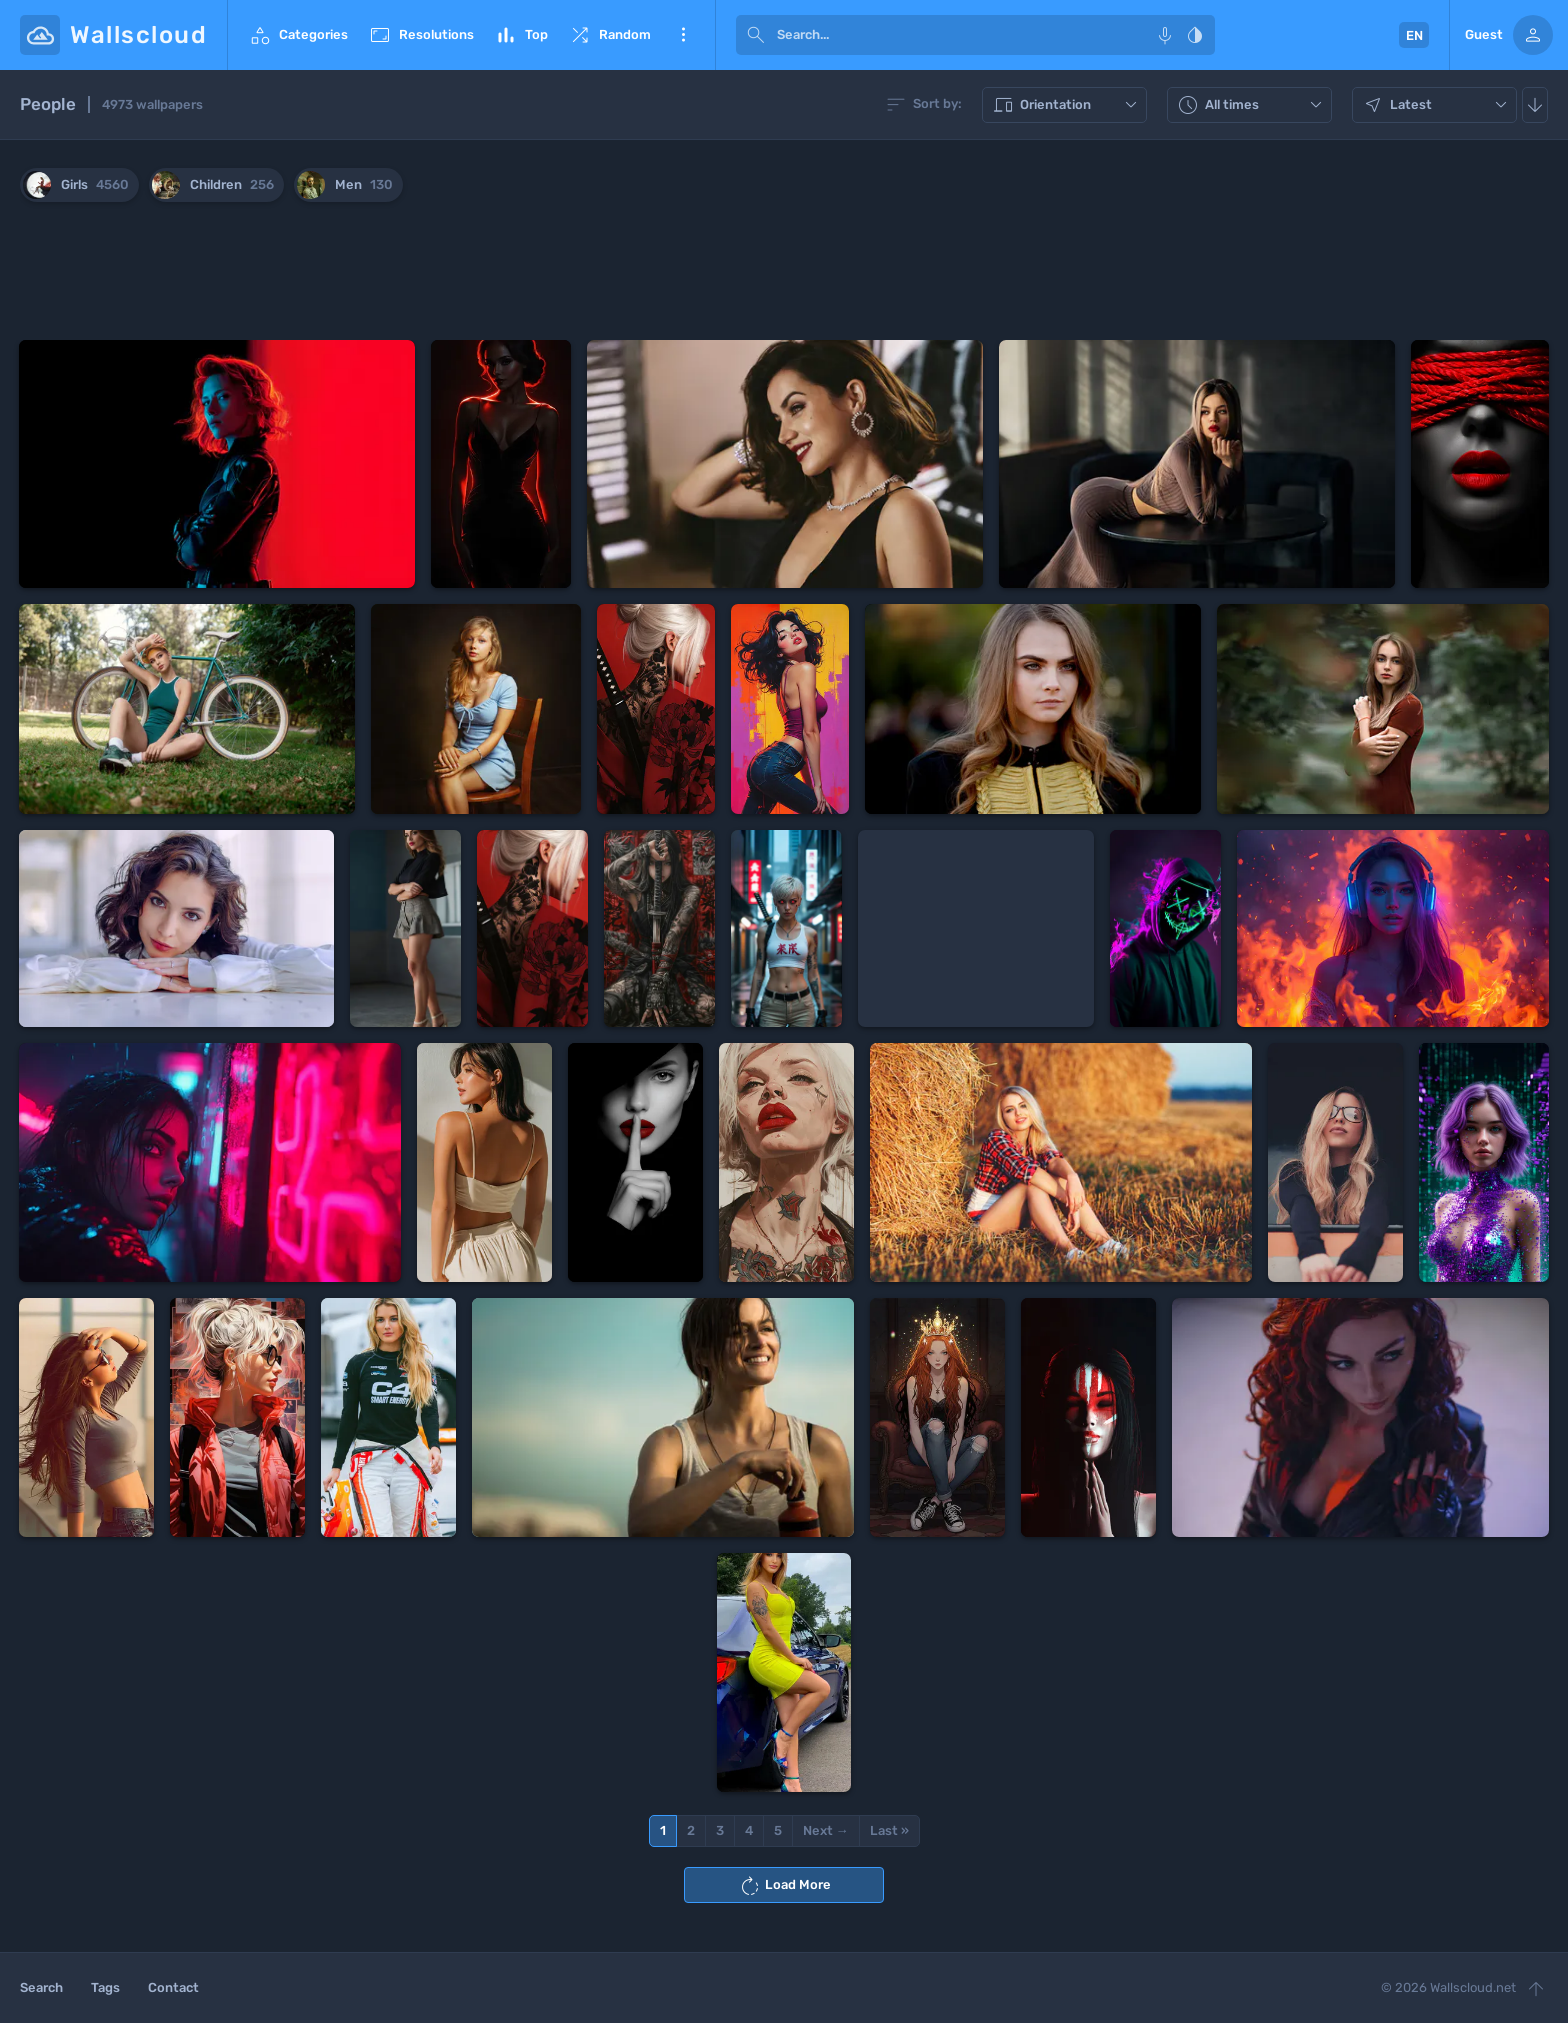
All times (1252, 105)
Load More (784, 1886)
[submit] (756, 35)
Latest (1437, 105)
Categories (298, 35)
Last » (889, 1830)
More (683, 35)
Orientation (1067, 105)
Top (521, 35)
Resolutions (421, 35)
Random (609, 35)
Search (41, 1987)
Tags (105, 1987)
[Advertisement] (784, 275)
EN (1414, 35)
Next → (826, 1830)
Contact (173, 1987)
